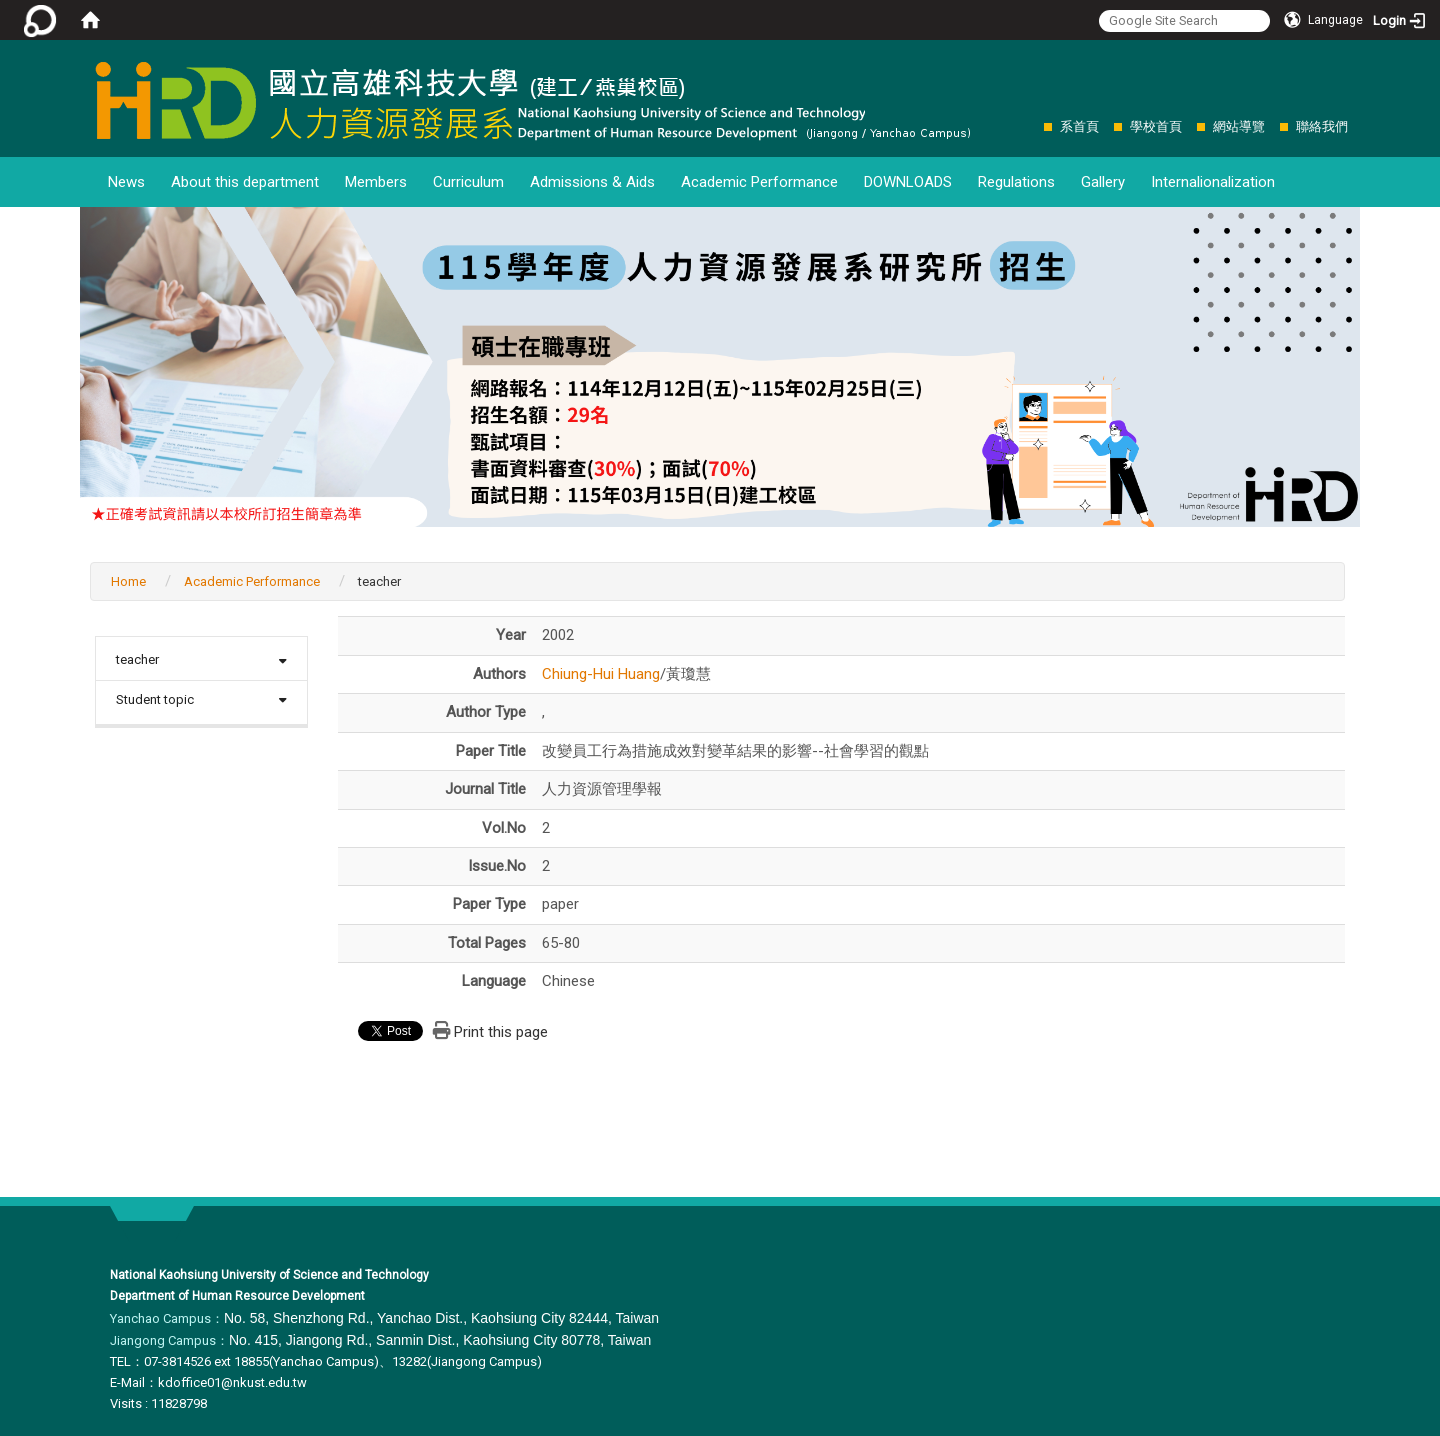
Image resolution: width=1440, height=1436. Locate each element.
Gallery (1103, 182)
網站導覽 (1239, 126)
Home (128, 581)
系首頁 (1079, 126)
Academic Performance (759, 182)
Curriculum (468, 182)
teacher (137, 659)
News (126, 182)
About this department (245, 182)
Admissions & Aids (592, 182)
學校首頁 (1156, 126)
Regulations (1016, 182)
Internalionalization (1213, 182)
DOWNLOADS (908, 182)
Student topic (155, 699)
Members (376, 182)
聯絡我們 (1322, 126)
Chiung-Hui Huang (601, 674)
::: (1033, 126)
